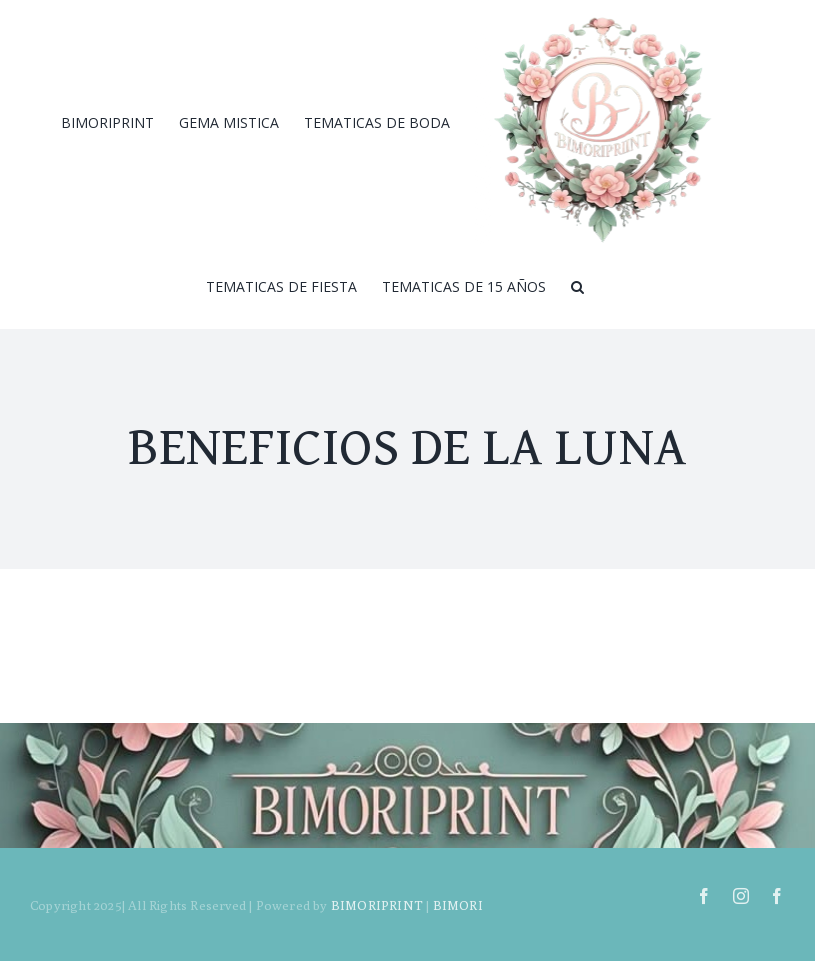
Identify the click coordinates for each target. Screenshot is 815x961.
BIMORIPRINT (377, 905)
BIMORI (458, 905)
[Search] (577, 287)
